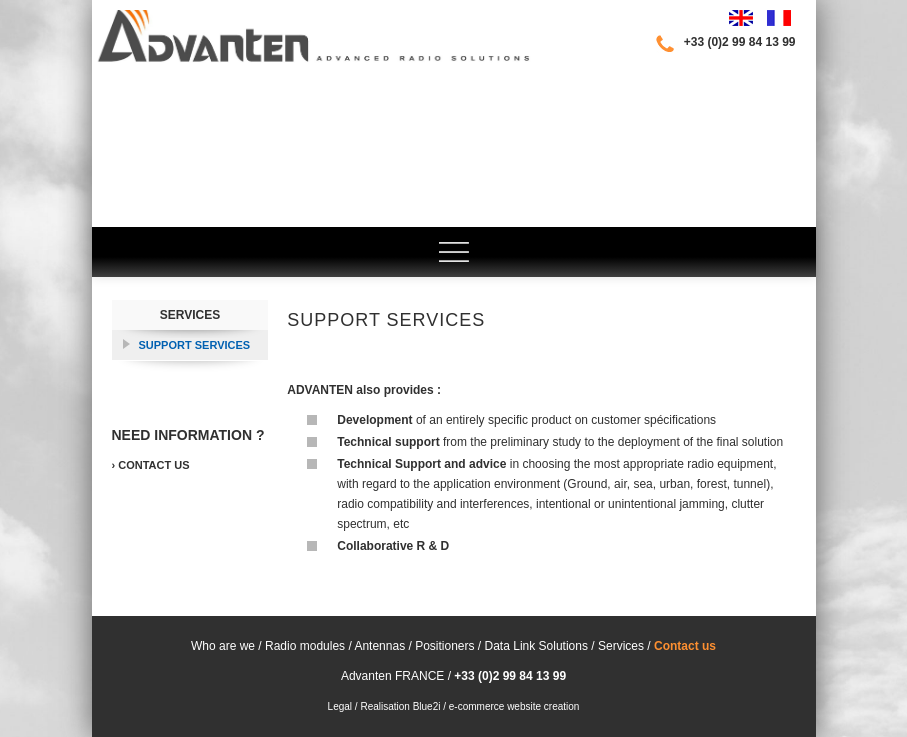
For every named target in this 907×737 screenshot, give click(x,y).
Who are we (223, 646)
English (741, 18)
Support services (195, 345)
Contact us (685, 646)
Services (190, 315)
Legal (340, 706)
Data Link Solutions (536, 646)
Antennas (378, 646)
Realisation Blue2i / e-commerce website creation (469, 706)
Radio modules (305, 646)
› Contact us (151, 465)
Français (779, 18)
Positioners (446, 646)
